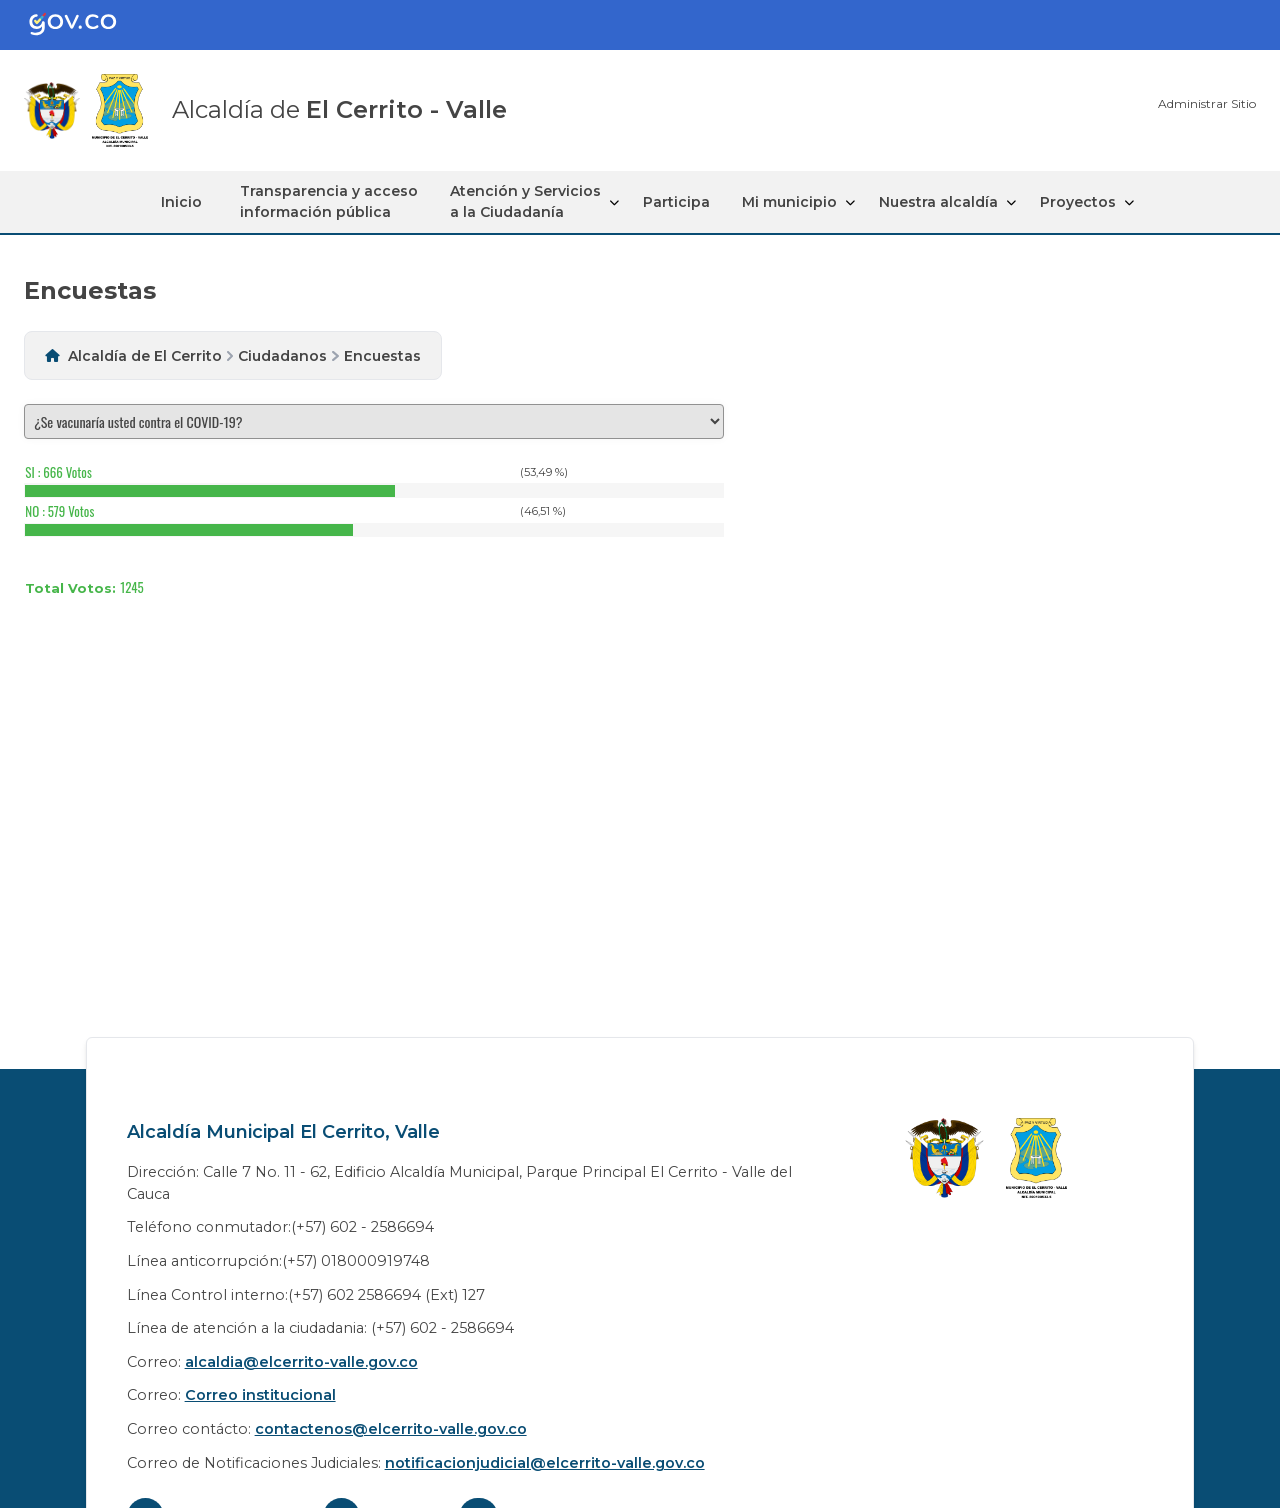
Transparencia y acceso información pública (329, 201)
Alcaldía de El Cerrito (145, 356)
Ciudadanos (282, 356)
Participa (676, 202)
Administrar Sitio (1207, 103)
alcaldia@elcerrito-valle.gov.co (301, 1362)
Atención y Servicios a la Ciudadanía (525, 201)
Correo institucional (260, 1395)
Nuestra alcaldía (938, 202)
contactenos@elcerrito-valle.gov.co (391, 1429)
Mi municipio (789, 202)
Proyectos (1078, 202)
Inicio (181, 202)
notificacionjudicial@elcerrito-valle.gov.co (545, 1463)
